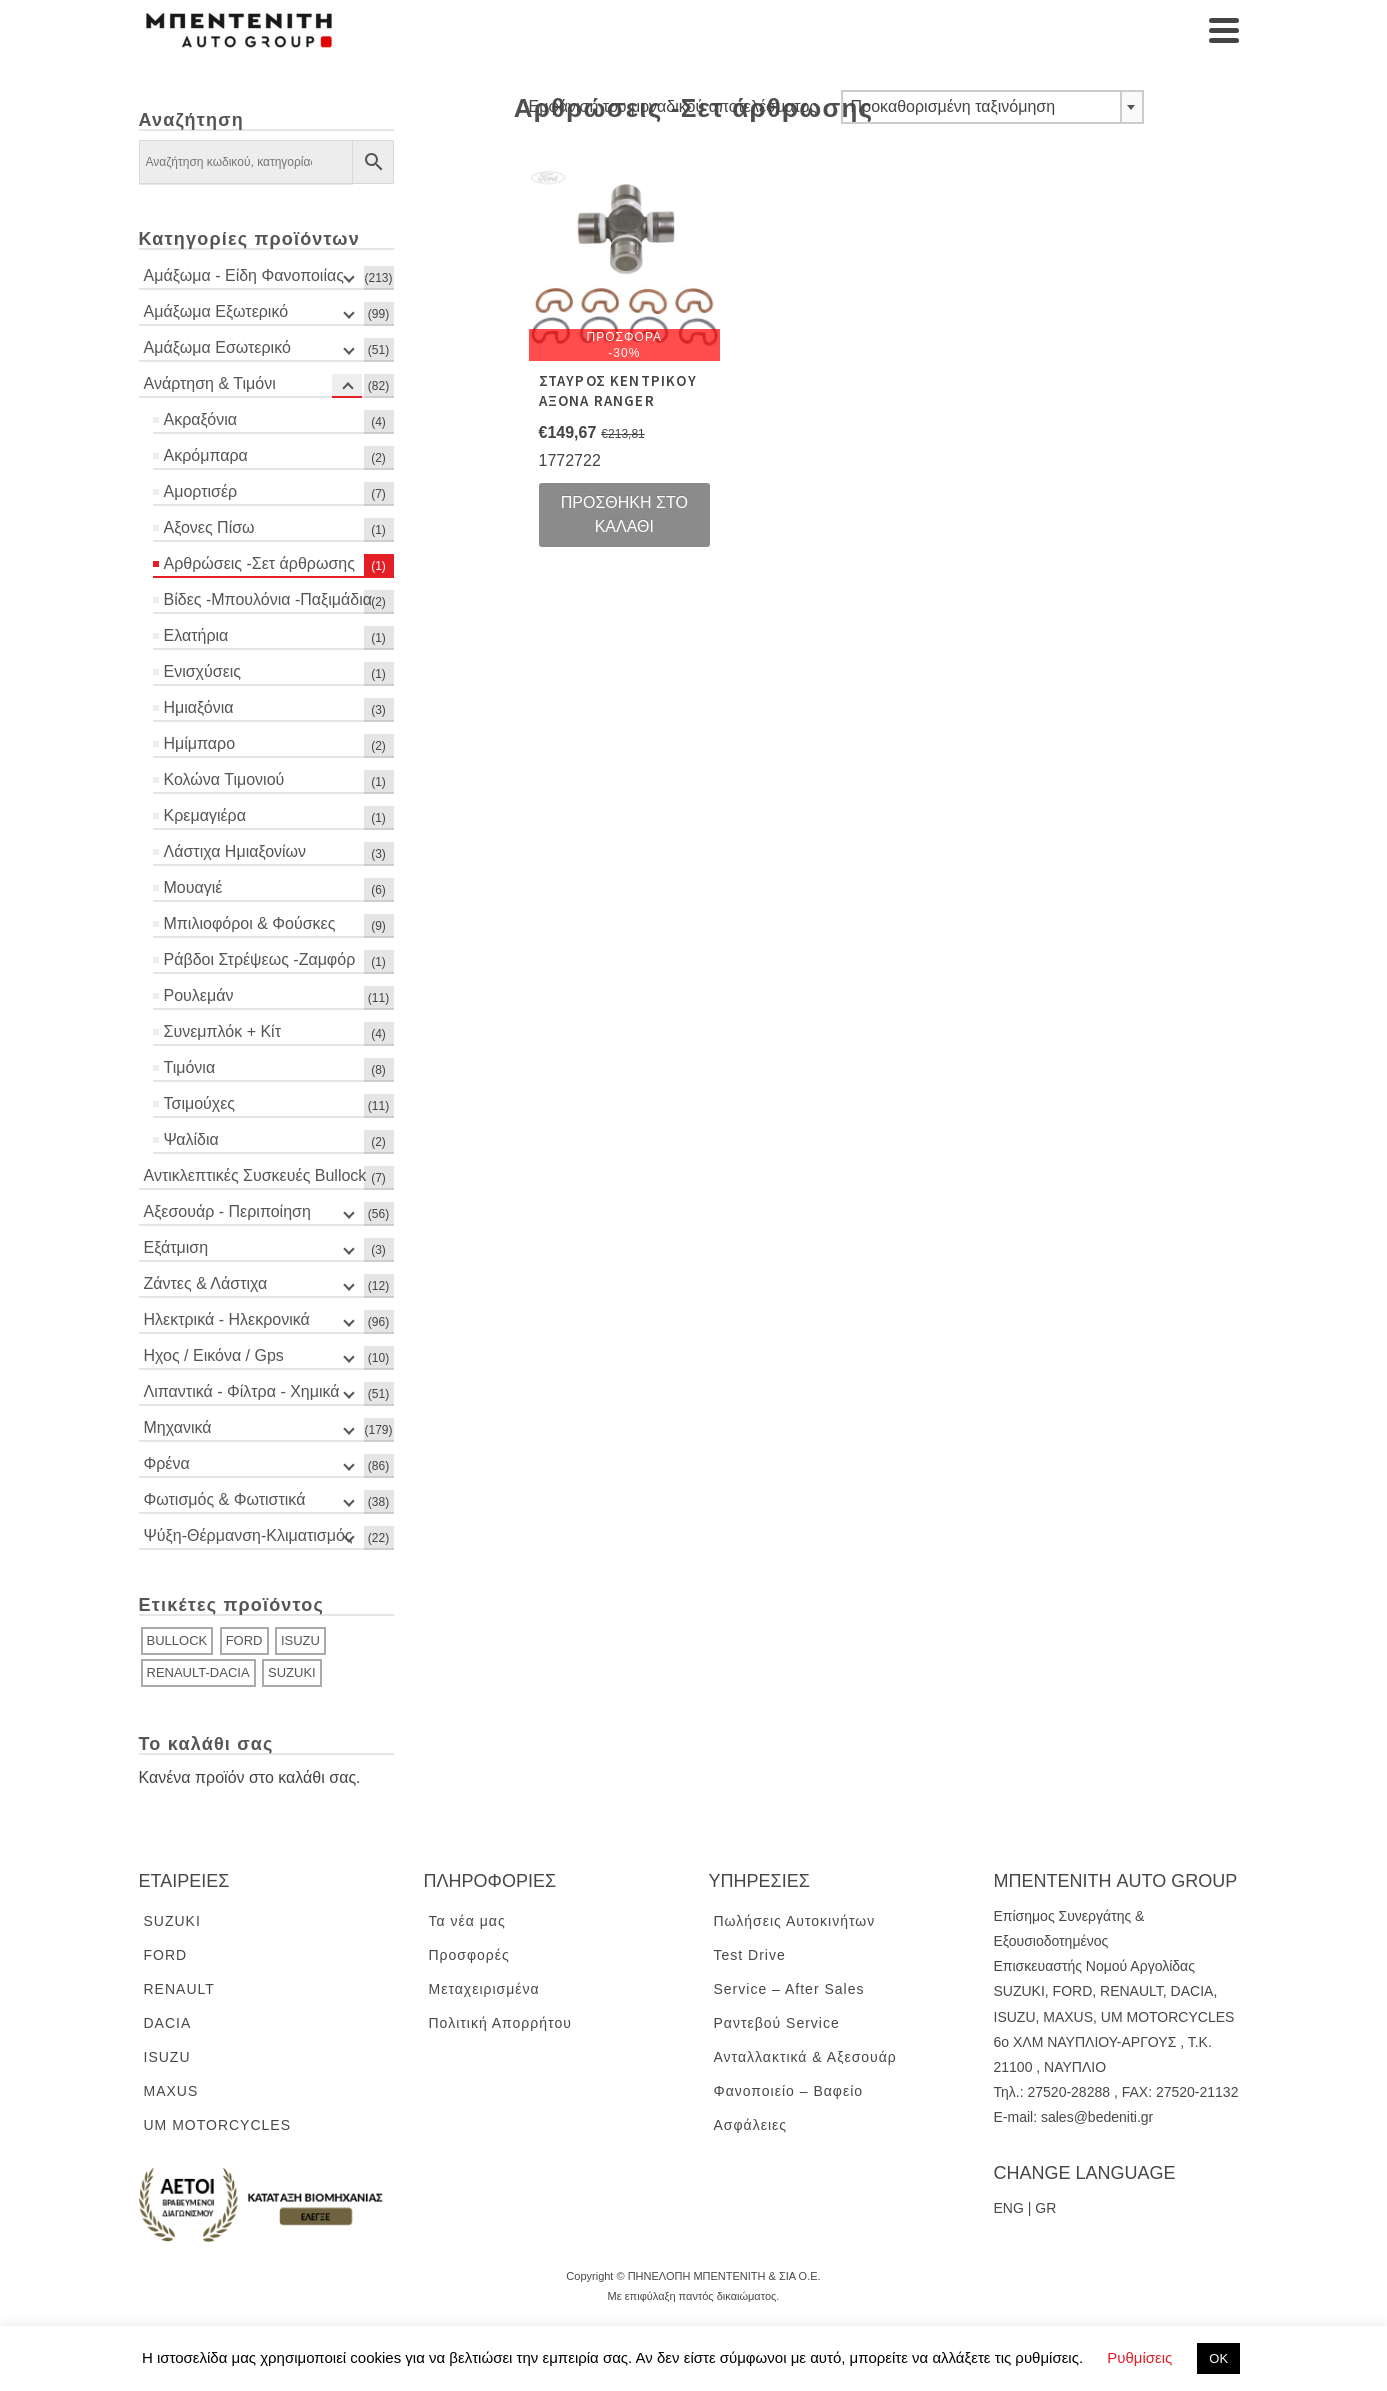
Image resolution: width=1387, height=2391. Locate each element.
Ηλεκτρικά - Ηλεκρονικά (227, 1319)
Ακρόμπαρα (206, 455)
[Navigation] (1224, 30)
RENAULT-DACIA (198, 1672)
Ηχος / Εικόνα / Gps (214, 1355)
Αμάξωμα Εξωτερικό (216, 311)
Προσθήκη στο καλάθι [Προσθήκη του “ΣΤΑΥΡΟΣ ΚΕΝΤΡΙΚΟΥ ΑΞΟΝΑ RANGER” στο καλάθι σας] (624, 514)
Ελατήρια (196, 635)
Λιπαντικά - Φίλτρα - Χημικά (242, 1391)
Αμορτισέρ (201, 491)
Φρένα (167, 1463)
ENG (1009, 2208)
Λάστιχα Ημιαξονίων (235, 851)
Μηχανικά (178, 1427)
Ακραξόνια (200, 419)
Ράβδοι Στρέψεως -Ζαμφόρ (260, 959)
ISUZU (300, 1640)
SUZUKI (292, 1672)
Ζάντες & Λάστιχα (206, 1283)
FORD (244, 1640)
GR (1045, 2208)
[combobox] (992, 107)
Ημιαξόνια (199, 707)
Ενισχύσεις (203, 671)
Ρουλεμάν (199, 995)
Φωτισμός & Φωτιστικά (225, 1499)
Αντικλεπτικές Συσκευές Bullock (255, 1175)
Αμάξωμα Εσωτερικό (217, 347)
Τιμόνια (190, 1067)
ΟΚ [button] (1218, 2358)
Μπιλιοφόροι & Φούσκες (250, 923)
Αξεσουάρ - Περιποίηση (227, 1211)
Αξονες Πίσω (209, 527)
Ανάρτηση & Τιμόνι (210, 383)
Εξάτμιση (176, 1247)
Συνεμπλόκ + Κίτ (222, 1031)
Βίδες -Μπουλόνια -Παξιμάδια (268, 599)
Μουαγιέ (193, 887)
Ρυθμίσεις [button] (1139, 2357)
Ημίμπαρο (200, 743)
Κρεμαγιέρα (205, 815)
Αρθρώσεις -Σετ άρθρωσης (259, 563)
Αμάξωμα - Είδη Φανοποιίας (244, 275)
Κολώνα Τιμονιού (224, 779)
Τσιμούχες (200, 1103)
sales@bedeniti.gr (1097, 2117)
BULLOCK (177, 1640)
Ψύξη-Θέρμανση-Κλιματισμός (248, 1535)
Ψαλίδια (191, 1139)
